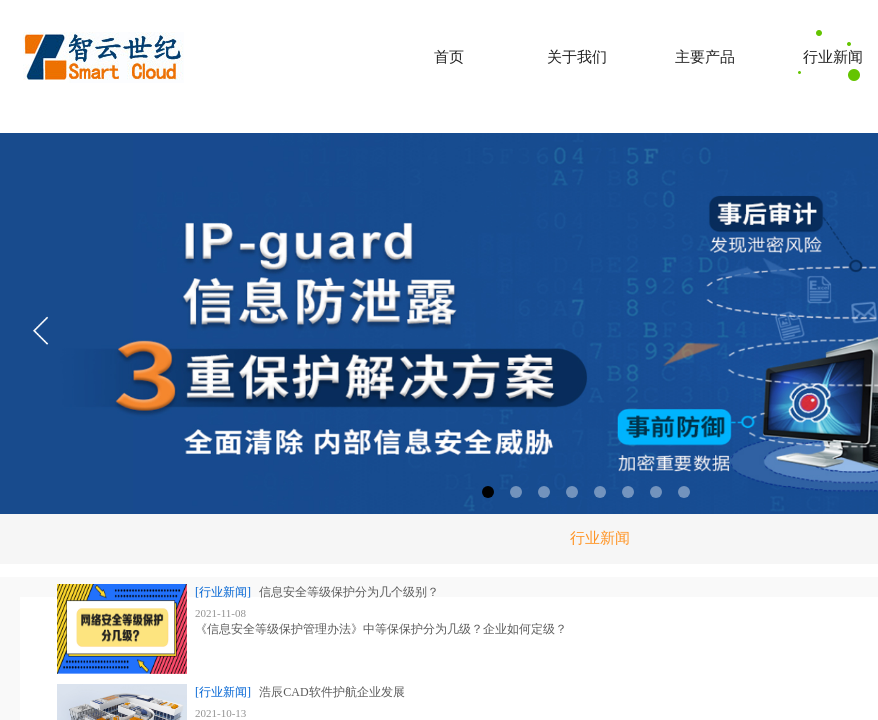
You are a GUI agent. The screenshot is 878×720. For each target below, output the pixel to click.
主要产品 (705, 57)
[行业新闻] (223, 592)
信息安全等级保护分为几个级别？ (349, 592)
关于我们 (577, 57)
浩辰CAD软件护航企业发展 (331, 692)
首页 (449, 57)
